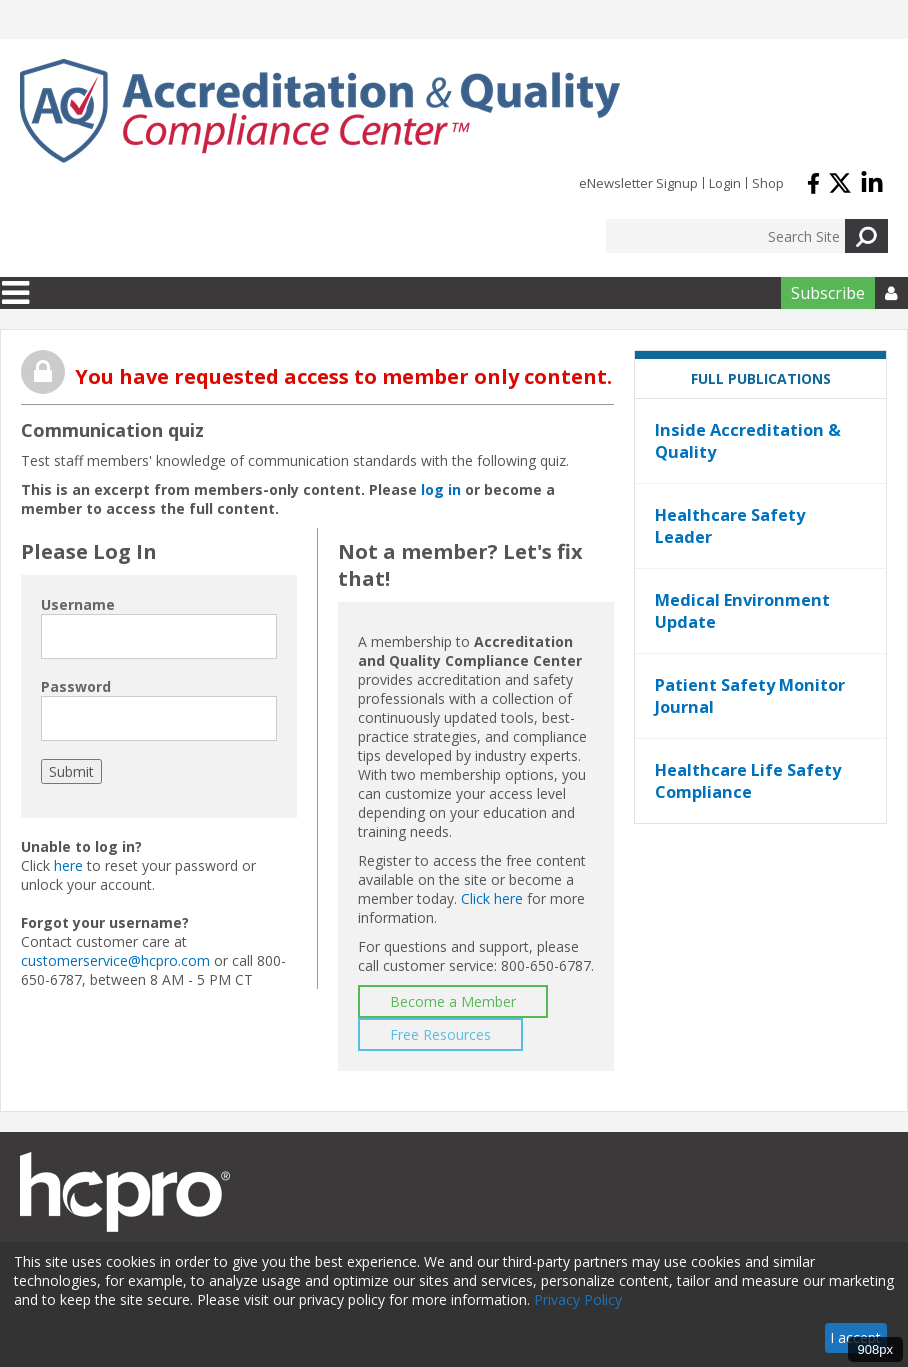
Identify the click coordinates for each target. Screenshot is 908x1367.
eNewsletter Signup (638, 183)
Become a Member (453, 1001)
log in (441, 489)
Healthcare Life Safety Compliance (748, 781)
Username (78, 604)
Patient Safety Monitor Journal (750, 696)
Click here (492, 898)
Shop (768, 183)
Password (76, 686)
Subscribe (828, 293)
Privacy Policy (578, 1299)
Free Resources (440, 1034)
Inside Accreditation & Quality (748, 441)
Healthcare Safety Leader (730, 526)
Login (725, 183)
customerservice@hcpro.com (115, 960)
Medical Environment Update (742, 611)
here (68, 865)
